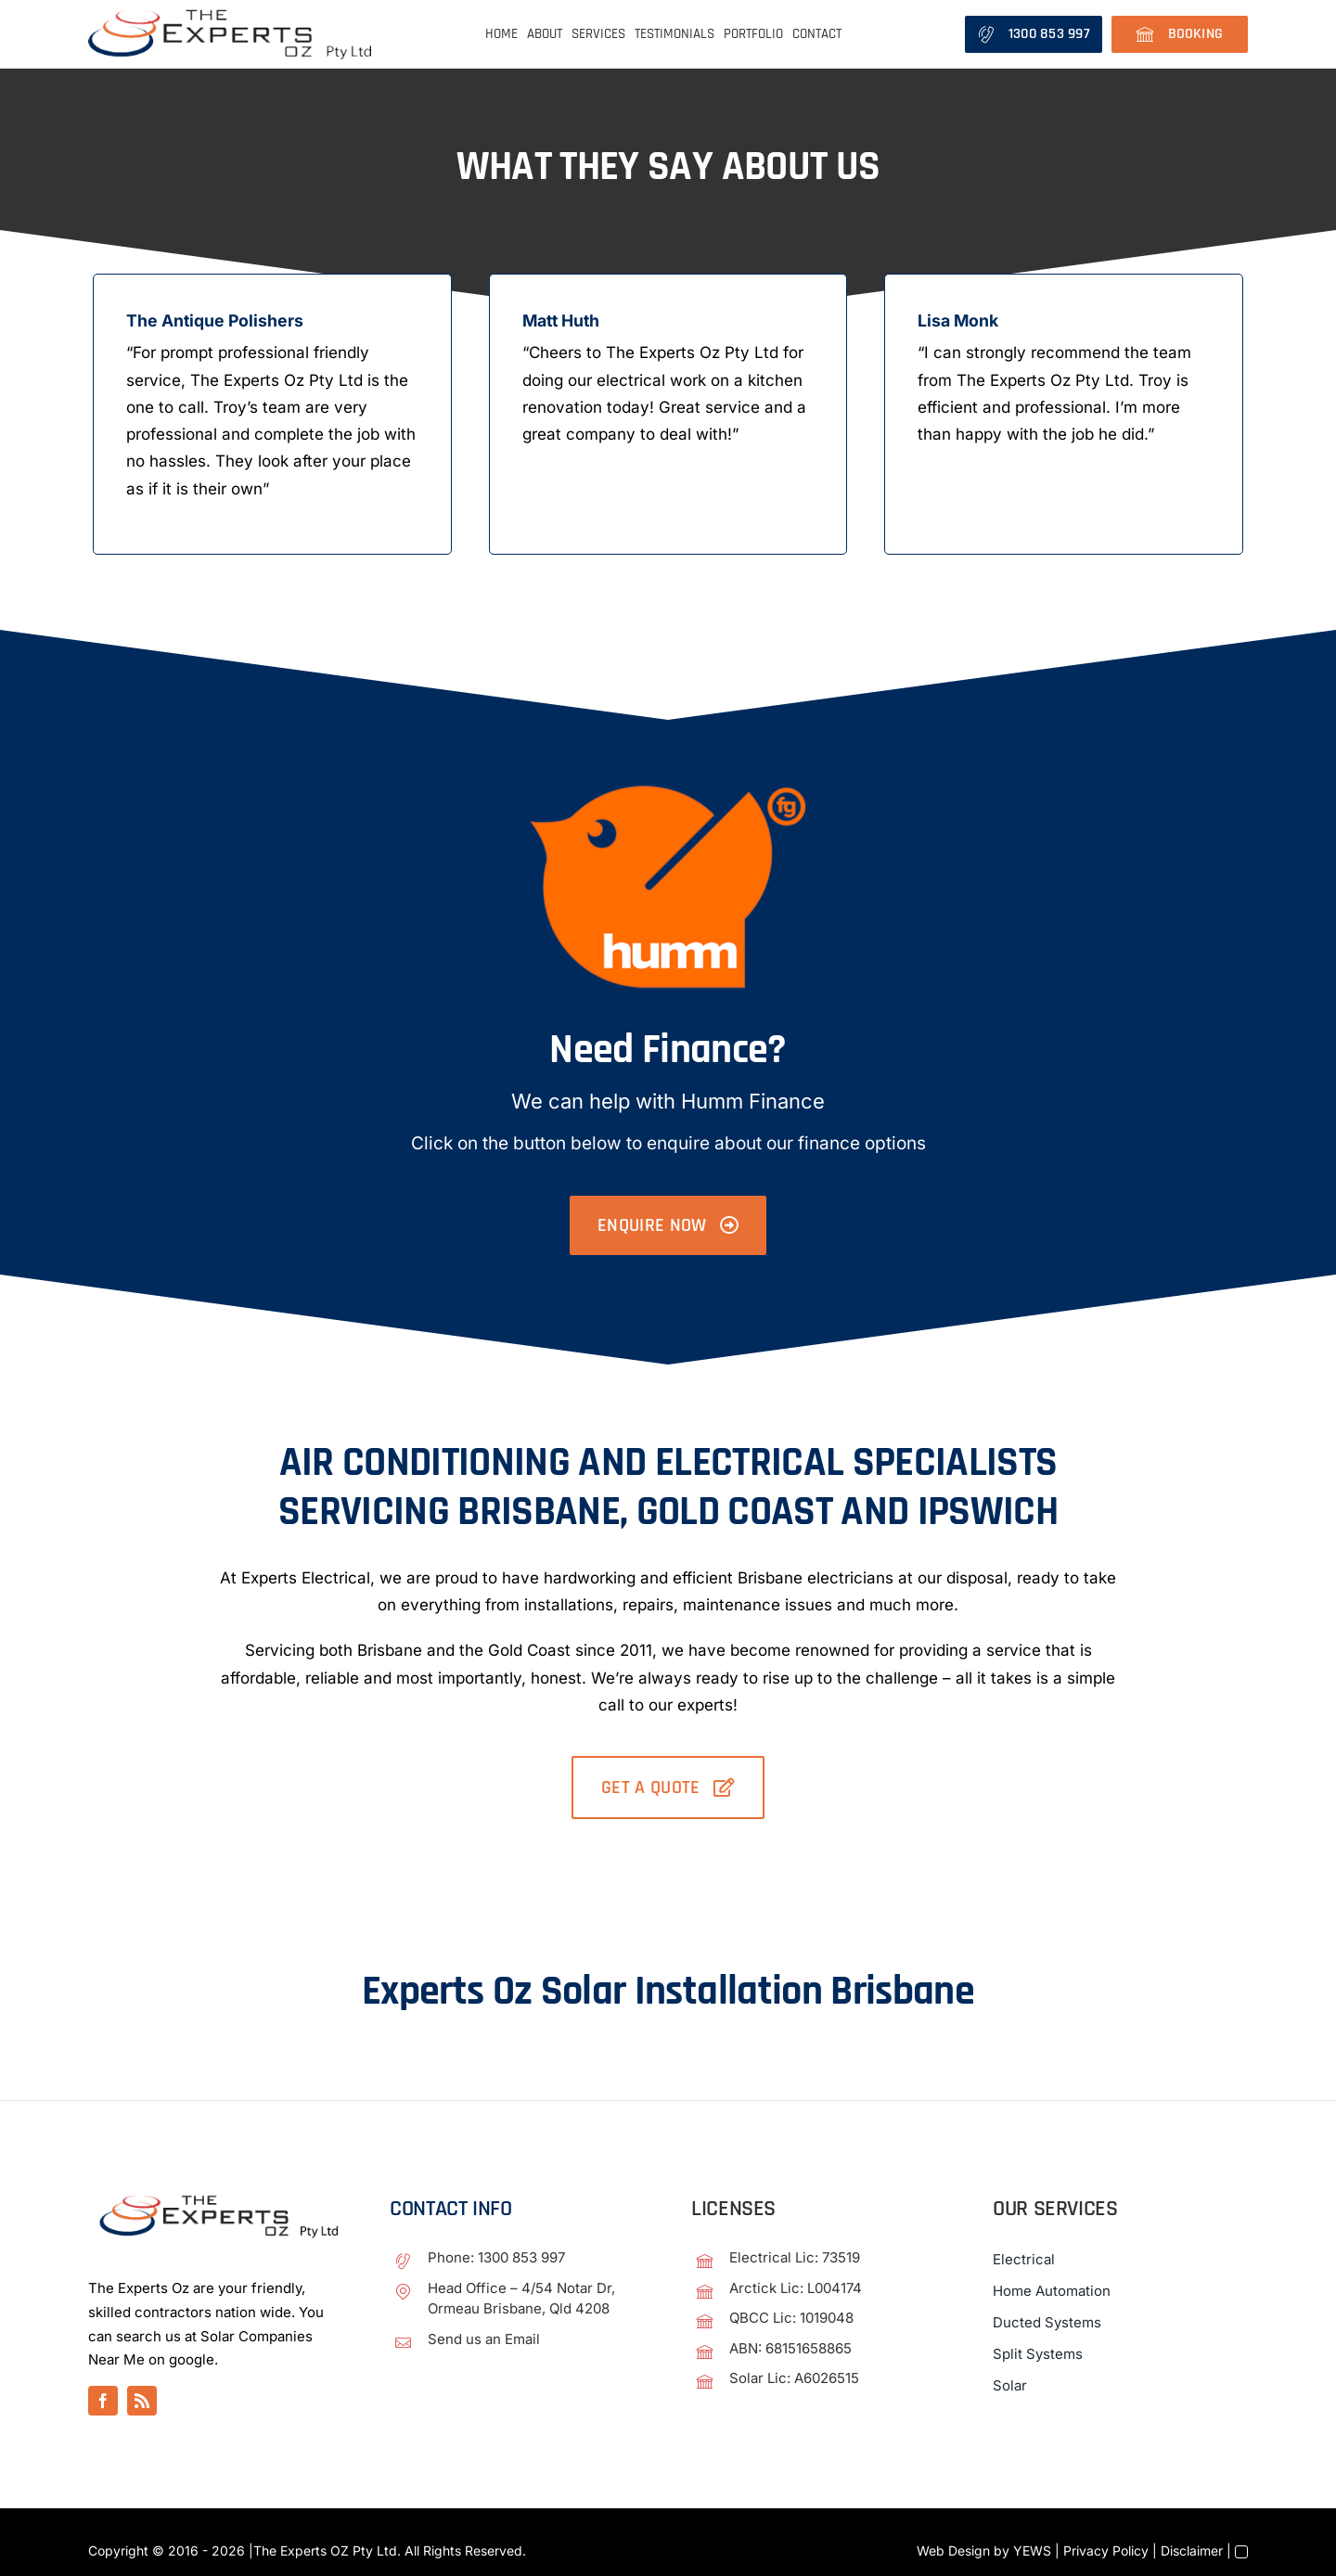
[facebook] (103, 2401)
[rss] (142, 2401)
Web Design (953, 2551)
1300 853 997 (521, 2258)
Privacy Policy (1106, 2551)
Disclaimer (1192, 2551)
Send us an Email (484, 2339)
